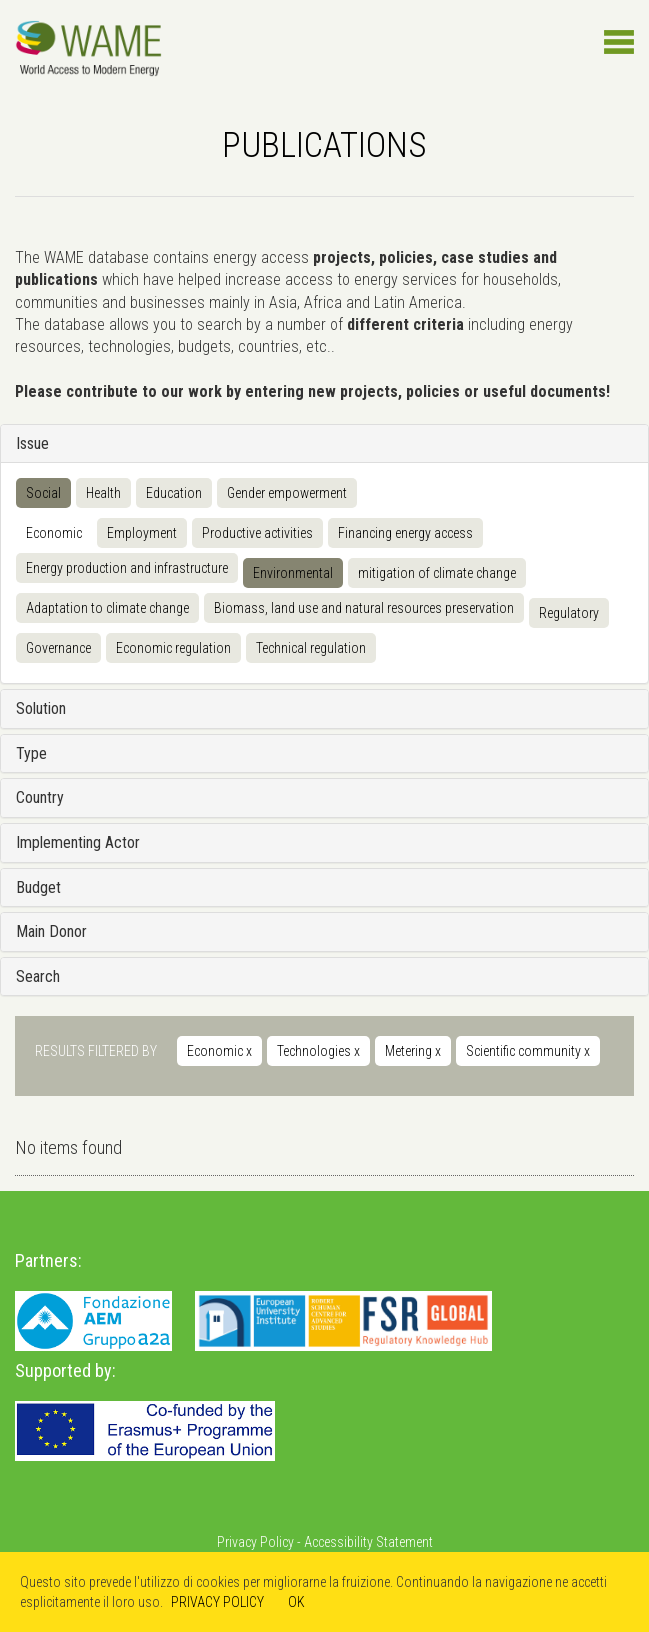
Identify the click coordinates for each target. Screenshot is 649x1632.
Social (43, 493)
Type (31, 753)
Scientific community (528, 1051)
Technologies (318, 1051)
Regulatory (569, 613)
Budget (38, 887)
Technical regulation (311, 648)
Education (174, 493)
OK (296, 1602)
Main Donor (51, 931)
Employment (142, 533)
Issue (32, 443)
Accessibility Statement (368, 1542)
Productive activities (257, 533)
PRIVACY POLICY (217, 1602)
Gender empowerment (287, 493)
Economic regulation (173, 648)
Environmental (293, 573)
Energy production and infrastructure (127, 568)
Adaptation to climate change (107, 608)
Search (38, 976)
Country (40, 797)
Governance (58, 648)
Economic (54, 533)
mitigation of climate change (437, 573)
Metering (413, 1051)
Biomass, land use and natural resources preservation (364, 608)
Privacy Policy (255, 1542)
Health (103, 493)
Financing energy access (405, 533)
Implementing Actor (78, 842)
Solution (41, 708)
